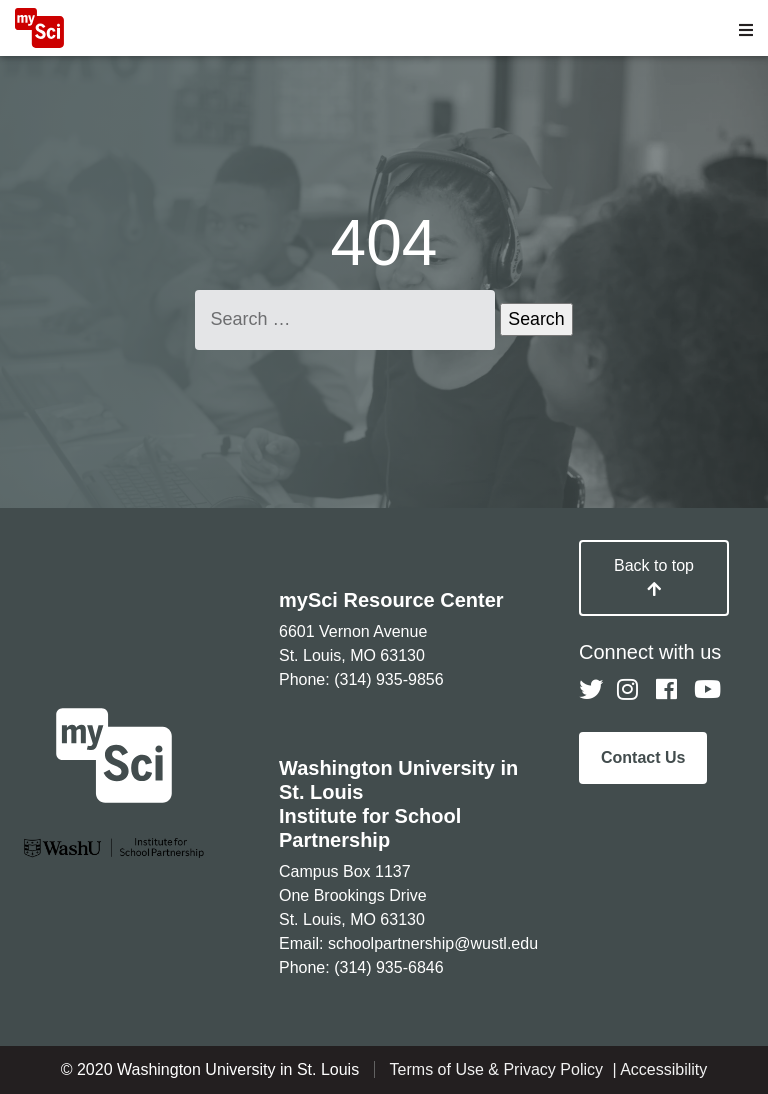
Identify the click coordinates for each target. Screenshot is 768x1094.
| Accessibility (659, 1069)
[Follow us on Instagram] (629, 690)
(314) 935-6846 (388, 967)
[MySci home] (39, 42)
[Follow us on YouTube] (706, 690)
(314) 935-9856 (388, 679)
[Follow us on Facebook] (668, 690)
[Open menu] (746, 30)
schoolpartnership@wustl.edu (433, 943)
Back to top (654, 577)
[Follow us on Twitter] (591, 690)
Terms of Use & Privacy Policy (499, 1069)
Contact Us (643, 757)
